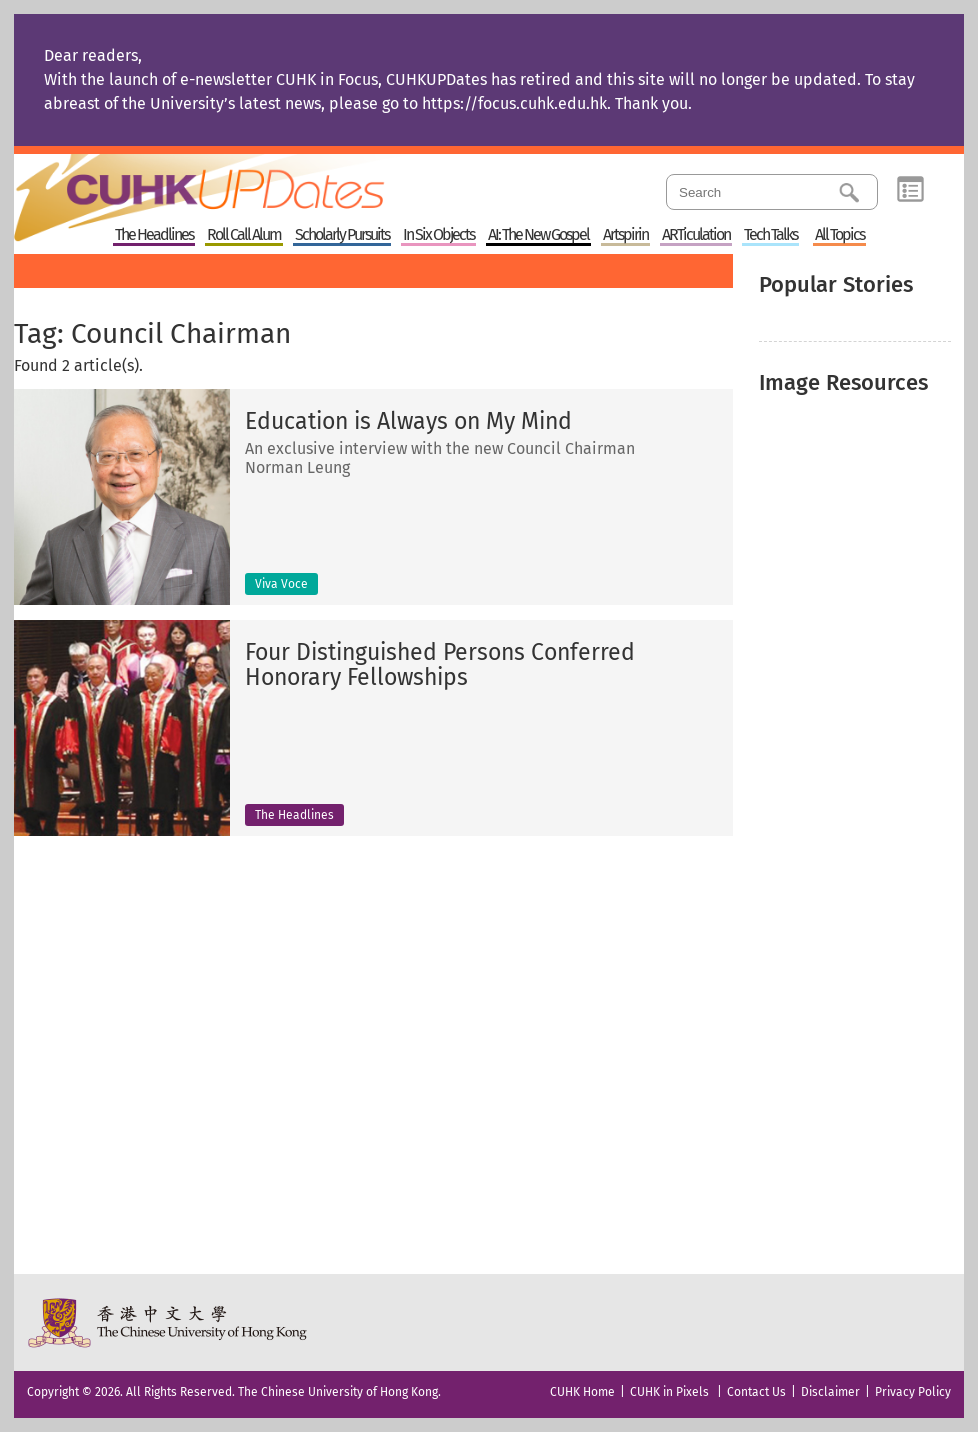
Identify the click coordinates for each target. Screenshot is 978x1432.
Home (237, 184)
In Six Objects (438, 235)
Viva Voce (281, 584)
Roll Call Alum (244, 235)
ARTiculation (696, 235)
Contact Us (756, 1392)
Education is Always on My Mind (408, 421)
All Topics (839, 235)
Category (910, 190)
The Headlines (154, 235)
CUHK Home (582, 1392)
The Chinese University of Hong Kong (168, 1322)
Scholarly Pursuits (342, 235)
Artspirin (625, 235)
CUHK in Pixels (669, 1392)
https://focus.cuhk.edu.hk (514, 103)
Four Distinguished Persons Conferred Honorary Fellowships (440, 665)
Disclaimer (830, 1392)
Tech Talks (770, 235)
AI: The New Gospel (538, 235)
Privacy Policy (913, 1392)
